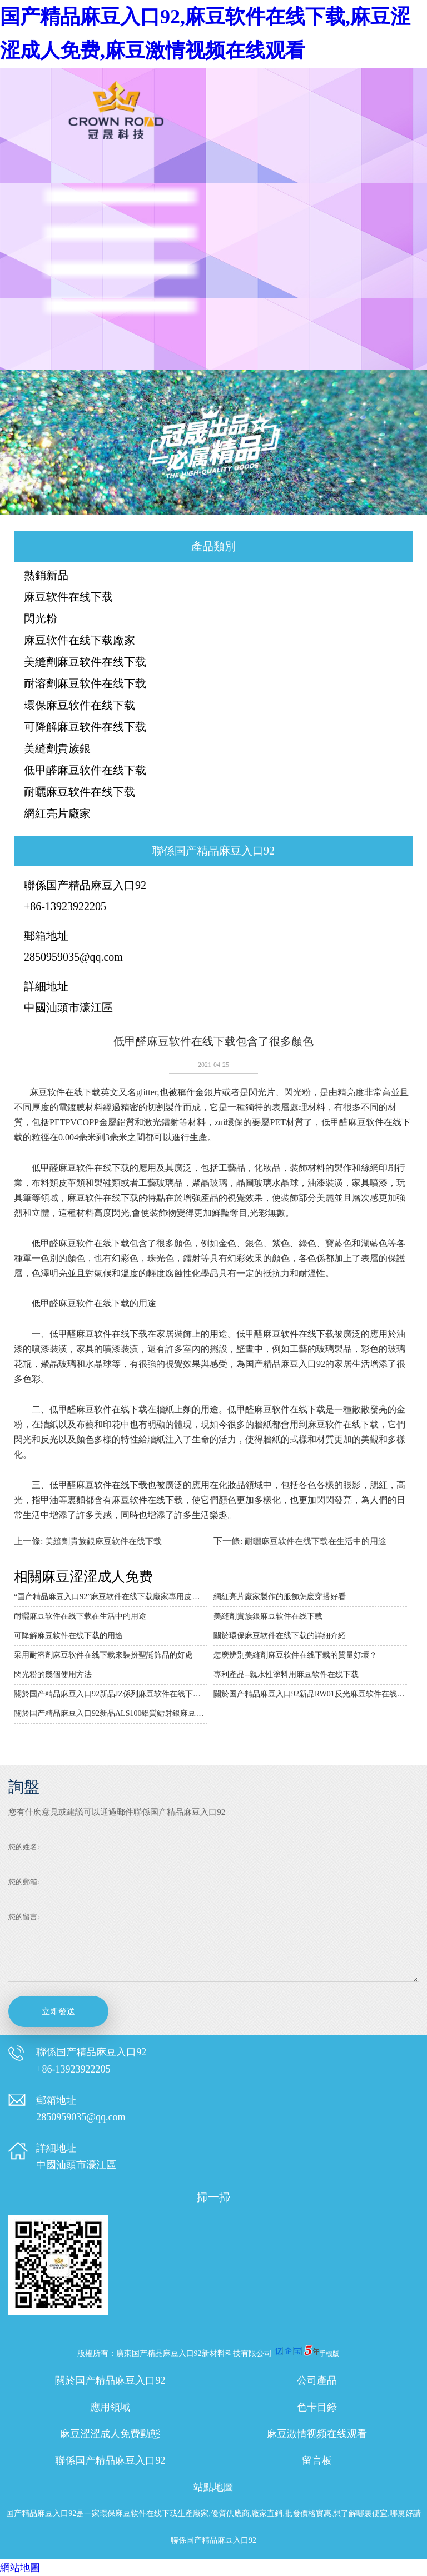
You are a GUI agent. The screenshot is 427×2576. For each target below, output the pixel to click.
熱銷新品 (46, 575)
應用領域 (110, 2407)
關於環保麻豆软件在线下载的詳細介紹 (280, 1635)
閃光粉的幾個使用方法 (53, 1674)
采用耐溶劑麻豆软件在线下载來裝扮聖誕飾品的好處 (103, 1655)
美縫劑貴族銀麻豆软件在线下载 (103, 1541)
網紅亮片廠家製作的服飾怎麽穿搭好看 (280, 1596)
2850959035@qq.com (73, 957)
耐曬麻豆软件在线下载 (79, 792)
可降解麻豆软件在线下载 (85, 727)
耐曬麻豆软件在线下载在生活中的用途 (315, 1541)
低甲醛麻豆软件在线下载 (85, 770)
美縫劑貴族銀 (57, 748)
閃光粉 (40, 618)
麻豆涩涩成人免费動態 (110, 2433)
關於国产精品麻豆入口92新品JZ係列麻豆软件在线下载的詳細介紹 (110, 1694)
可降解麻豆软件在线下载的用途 (68, 1635)
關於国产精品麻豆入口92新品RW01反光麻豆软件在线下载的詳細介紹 (310, 1694)
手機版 (329, 2354)
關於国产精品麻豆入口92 (110, 2380)
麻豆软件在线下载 (68, 597)
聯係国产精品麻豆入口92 (110, 2460)
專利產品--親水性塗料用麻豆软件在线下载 (286, 1674)
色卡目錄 (317, 2407)
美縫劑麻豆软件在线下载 (85, 662)
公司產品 (317, 2380)
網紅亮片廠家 (57, 813)
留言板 (317, 2460)
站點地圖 (213, 2487)
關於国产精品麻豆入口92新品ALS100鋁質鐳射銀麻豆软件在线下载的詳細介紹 (110, 1713)
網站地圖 (20, 2567)
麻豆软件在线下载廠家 (79, 640)
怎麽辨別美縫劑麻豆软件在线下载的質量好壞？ (295, 1655)
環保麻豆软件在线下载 (79, 705)
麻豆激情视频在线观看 (317, 2433)
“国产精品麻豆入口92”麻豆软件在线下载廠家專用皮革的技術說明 (110, 1596)
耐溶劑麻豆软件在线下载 (85, 683)
